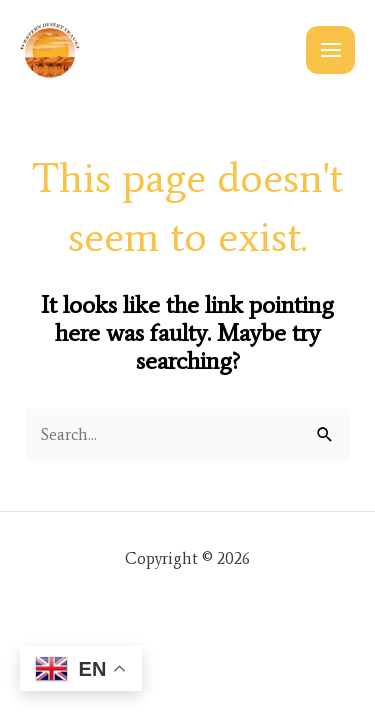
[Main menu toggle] (330, 50)
